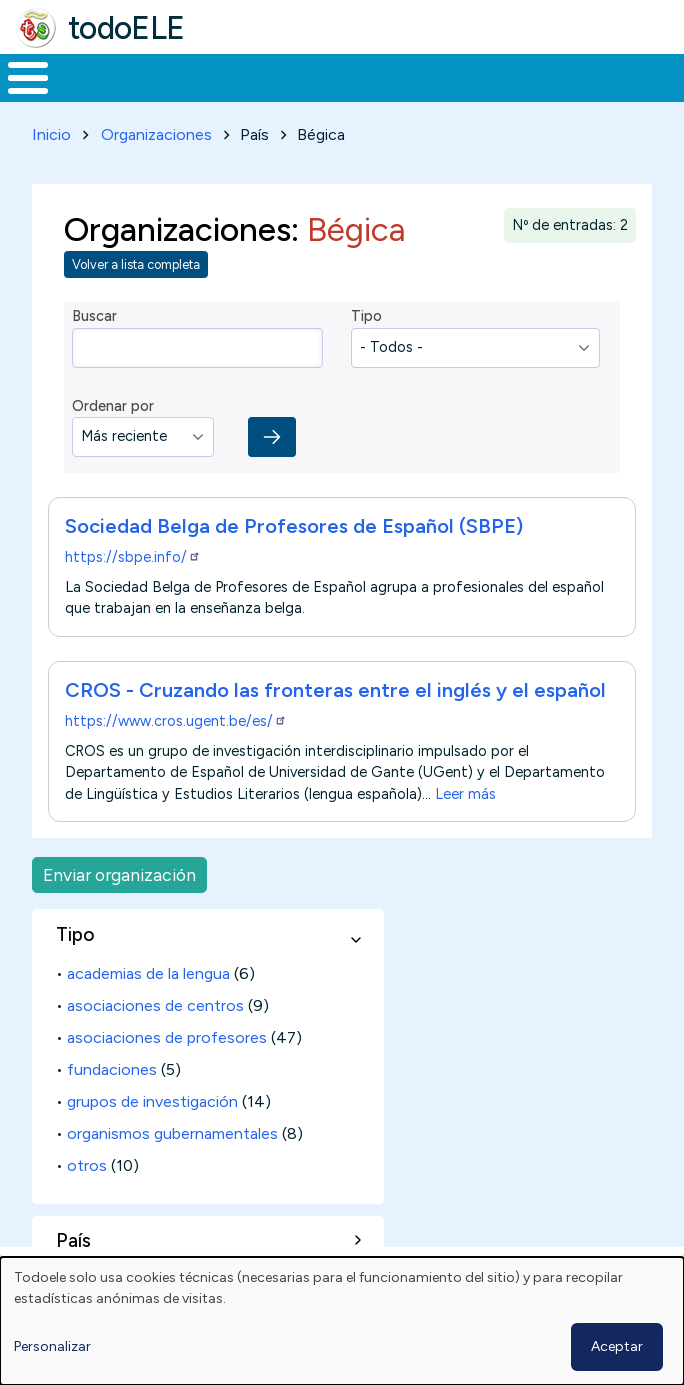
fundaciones (112, 1069)
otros (87, 1165)
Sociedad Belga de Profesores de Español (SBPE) (294, 526)
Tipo (366, 316)
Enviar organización (119, 874)
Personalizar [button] (52, 1346)
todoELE (126, 28)
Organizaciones (156, 134)
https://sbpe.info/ (133, 557)
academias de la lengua (148, 973)
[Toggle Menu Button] (28, 78)
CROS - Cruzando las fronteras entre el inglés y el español (335, 690)
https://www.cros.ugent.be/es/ (176, 721)
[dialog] (342, 1321)
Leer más (465, 793)
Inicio (51, 134)
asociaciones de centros (155, 1005)
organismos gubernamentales (172, 1133)
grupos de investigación (152, 1101)
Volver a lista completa (136, 264)
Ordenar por (113, 406)
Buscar (94, 316)
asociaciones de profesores (167, 1037)
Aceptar (617, 1346)
